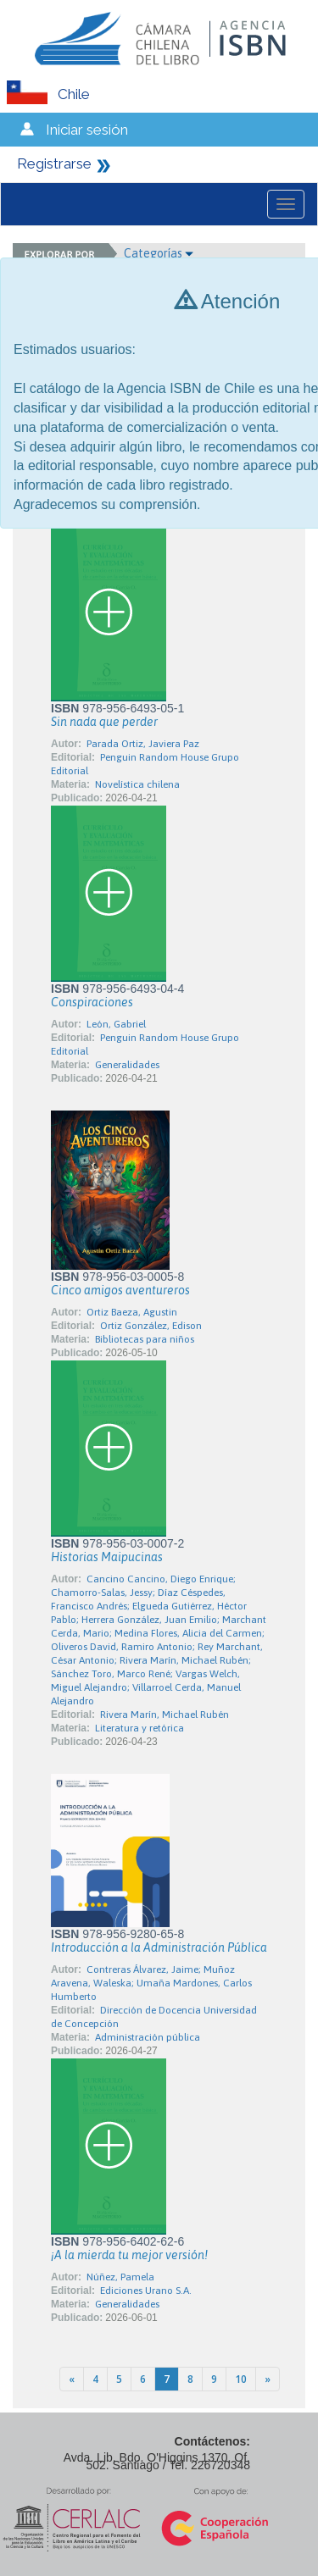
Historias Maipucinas (107, 1557)
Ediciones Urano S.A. (146, 2290)
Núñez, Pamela (120, 2277)
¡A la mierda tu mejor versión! (129, 2255)
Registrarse (54, 163)
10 (241, 2379)
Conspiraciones (92, 1002)
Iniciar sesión (87, 129)
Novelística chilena (137, 784)
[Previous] (71, 2379)
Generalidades (127, 1065)
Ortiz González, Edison (151, 1326)
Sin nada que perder (104, 721)
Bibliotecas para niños (144, 1339)
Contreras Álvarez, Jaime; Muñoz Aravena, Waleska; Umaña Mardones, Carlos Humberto (151, 1983)
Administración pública (147, 2037)
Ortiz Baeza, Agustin (131, 1312)
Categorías (158, 253)
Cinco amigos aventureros (120, 1290)
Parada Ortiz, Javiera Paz (142, 744)
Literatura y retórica (139, 1728)
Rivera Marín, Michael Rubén (164, 1714)
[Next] (267, 2379)
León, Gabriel (116, 1024)
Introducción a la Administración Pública (159, 1947)
